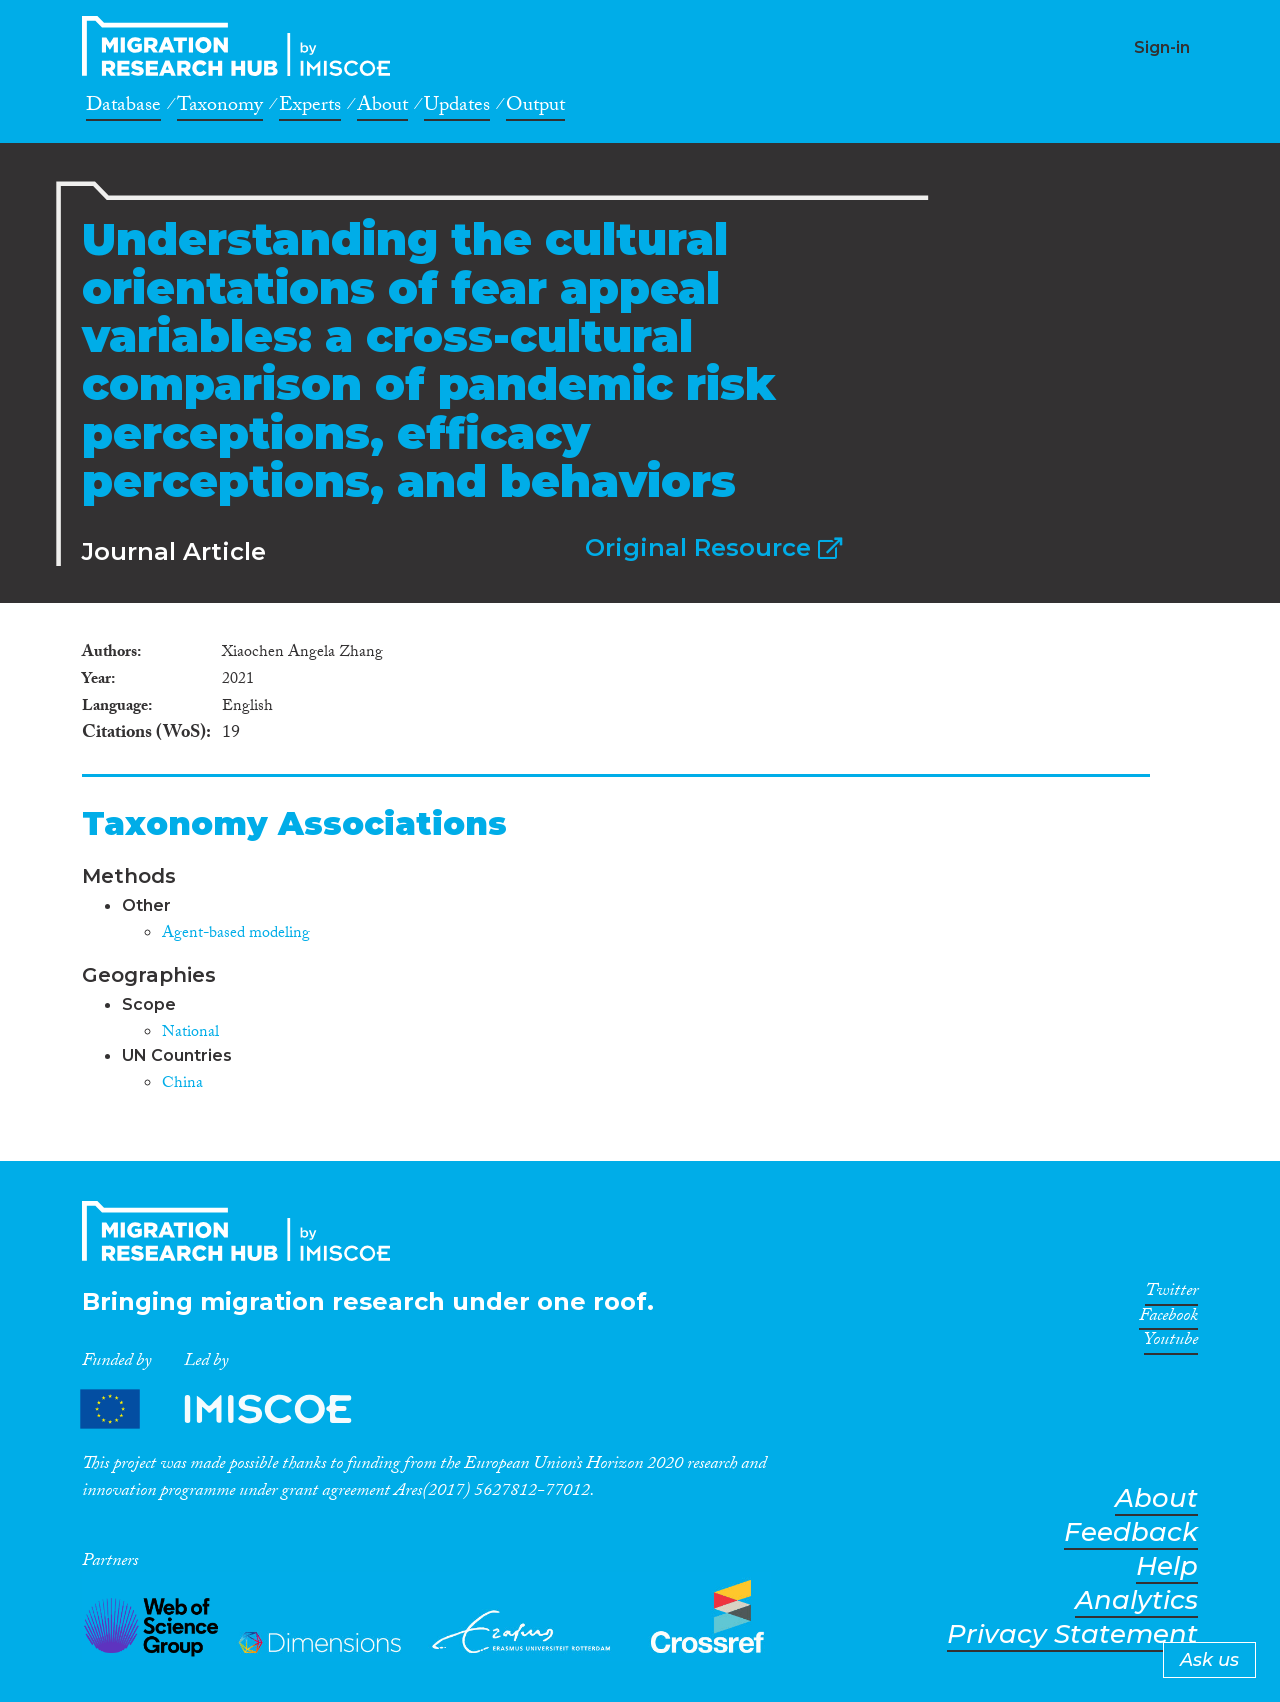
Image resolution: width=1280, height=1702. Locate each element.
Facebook (1168, 1319)
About (382, 108)
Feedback (1131, 1532)
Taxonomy (220, 108)
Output (535, 108)
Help (1167, 1566)
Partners (233, 1408)
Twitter (1171, 1294)
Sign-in (1162, 47)
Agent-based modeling (236, 934)
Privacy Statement (1072, 1634)
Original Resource (713, 547)
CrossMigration (242, 46)
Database (123, 108)
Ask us (1209, 1660)
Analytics (1136, 1600)
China (182, 1084)
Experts (310, 108)
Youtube (1171, 1343)
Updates (457, 108)
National (190, 1033)
